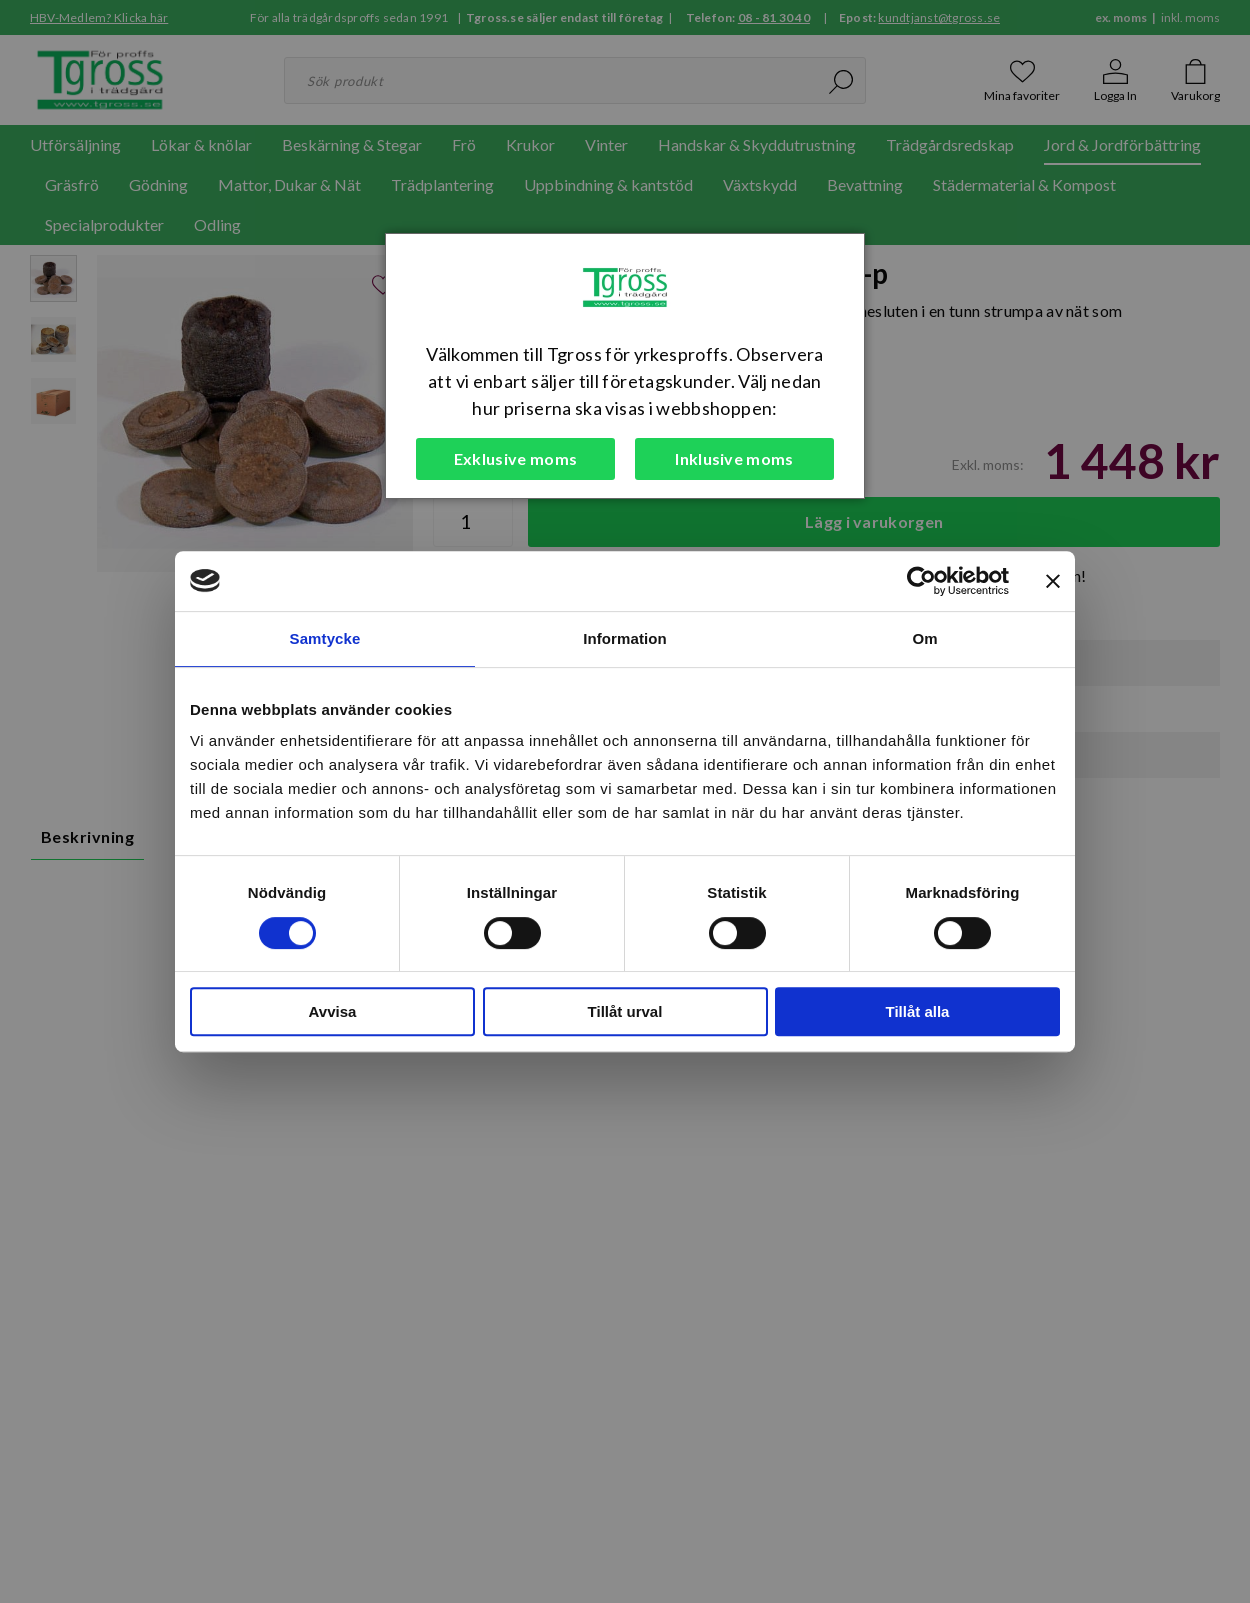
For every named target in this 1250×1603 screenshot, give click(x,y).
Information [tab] (625, 638)
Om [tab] (924, 638)
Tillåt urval (625, 1011)
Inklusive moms (734, 458)
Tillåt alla (918, 1011)
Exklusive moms (515, 458)
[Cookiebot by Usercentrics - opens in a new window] (921, 581)
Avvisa (333, 1011)
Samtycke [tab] (325, 638)
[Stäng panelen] (1053, 581)
